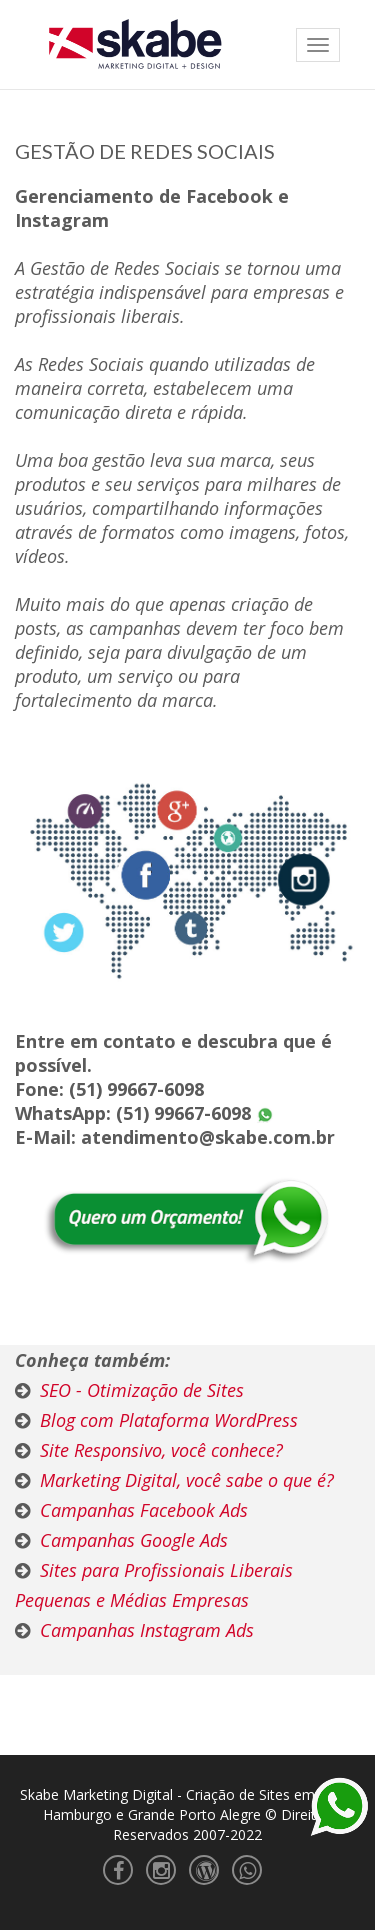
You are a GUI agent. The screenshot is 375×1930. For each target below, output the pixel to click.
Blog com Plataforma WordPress (169, 1420)
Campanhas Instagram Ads (147, 1630)
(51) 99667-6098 (136, 1089)
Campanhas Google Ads (134, 1540)
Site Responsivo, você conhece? (161, 1450)
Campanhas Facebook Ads (144, 1510)
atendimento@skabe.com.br (208, 1137)
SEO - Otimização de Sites (142, 1390)
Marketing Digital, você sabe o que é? (187, 1480)
